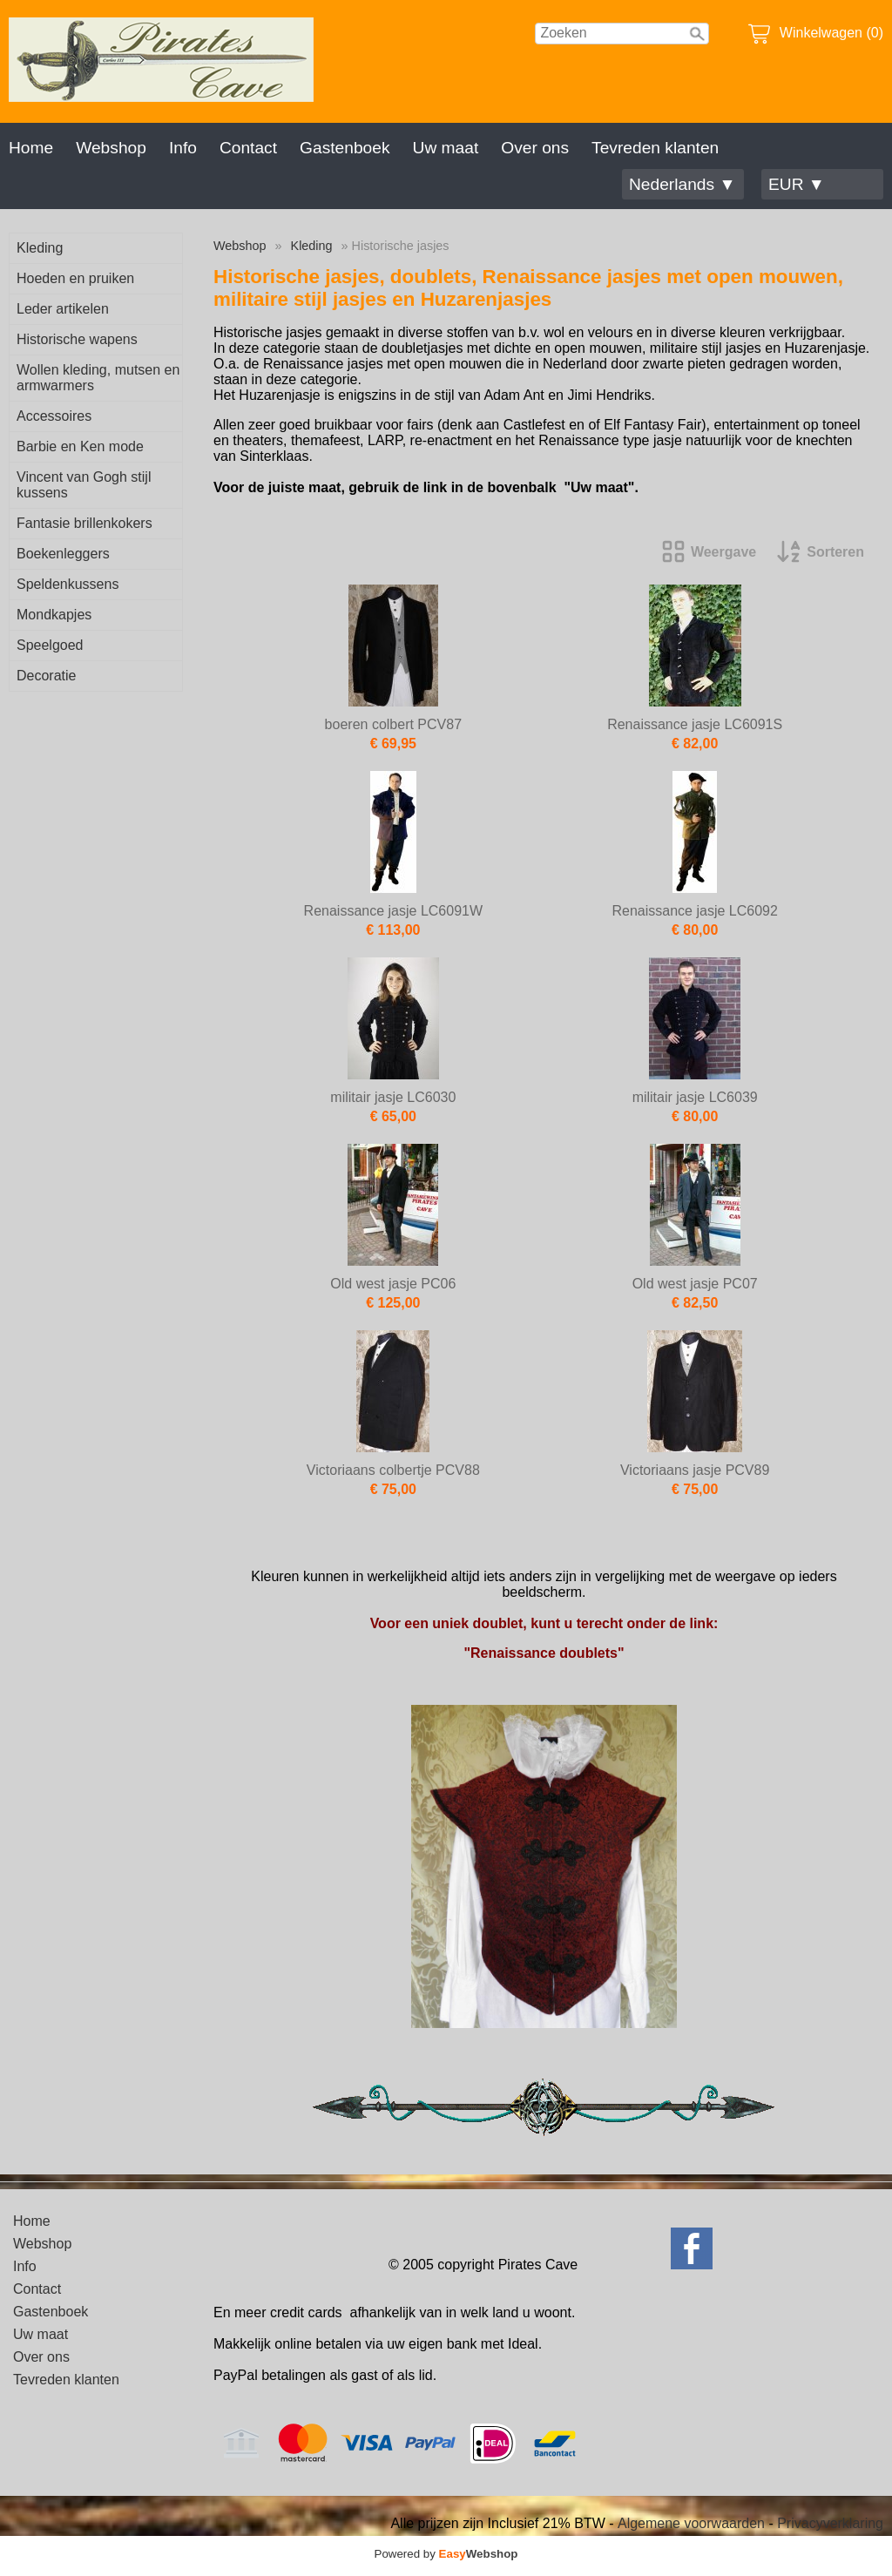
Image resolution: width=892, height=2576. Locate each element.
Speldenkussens (67, 584)
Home (31, 148)
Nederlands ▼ (682, 184)
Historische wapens (77, 339)
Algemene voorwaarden (691, 2523)
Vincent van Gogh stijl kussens (84, 485)
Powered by (446, 2553)
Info (183, 148)
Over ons (535, 148)
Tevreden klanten (655, 148)
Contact (248, 148)
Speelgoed (50, 645)
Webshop (111, 148)
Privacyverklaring (830, 2523)
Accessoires (54, 416)
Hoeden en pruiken (75, 278)
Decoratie (46, 675)
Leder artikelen (63, 308)
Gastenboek (344, 148)
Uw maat (446, 148)
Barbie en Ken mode (80, 446)
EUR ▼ (796, 184)
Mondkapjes (54, 614)
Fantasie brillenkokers (84, 523)
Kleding (40, 247)
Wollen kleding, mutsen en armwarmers (98, 377)
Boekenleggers (63, 553)
